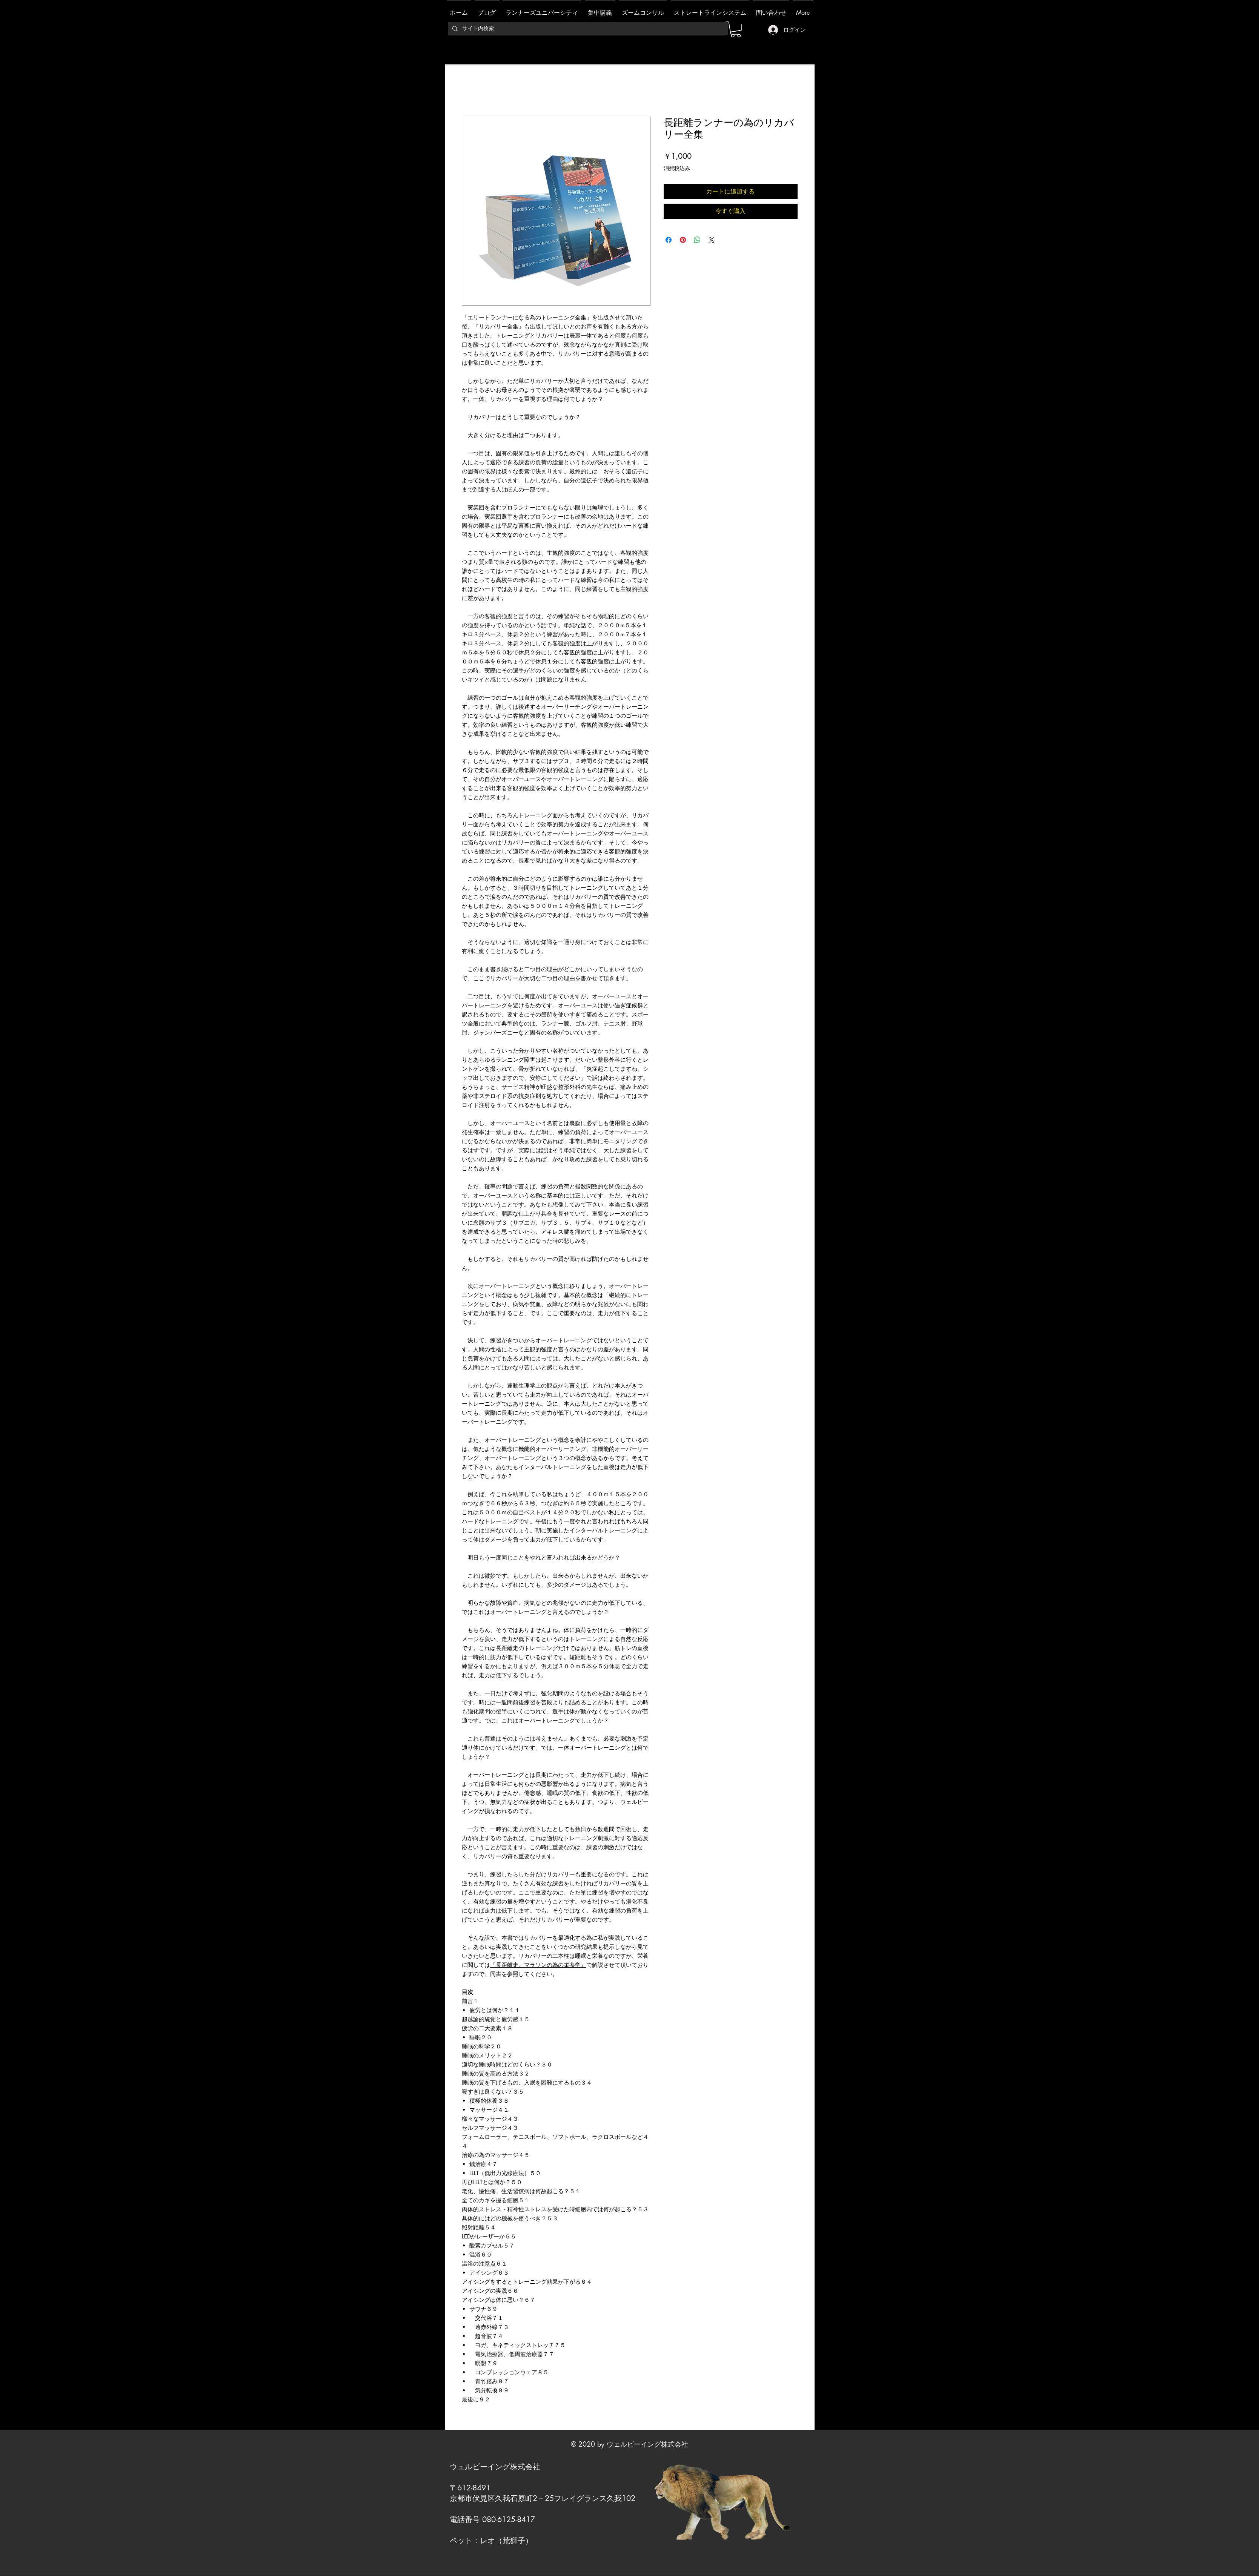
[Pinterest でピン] (682, 239)
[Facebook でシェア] (668, 239)
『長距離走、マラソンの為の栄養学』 (538, 1964)
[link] (735, 29)
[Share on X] (711, 239)
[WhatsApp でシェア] (697, 239)
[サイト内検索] (587, 28)
